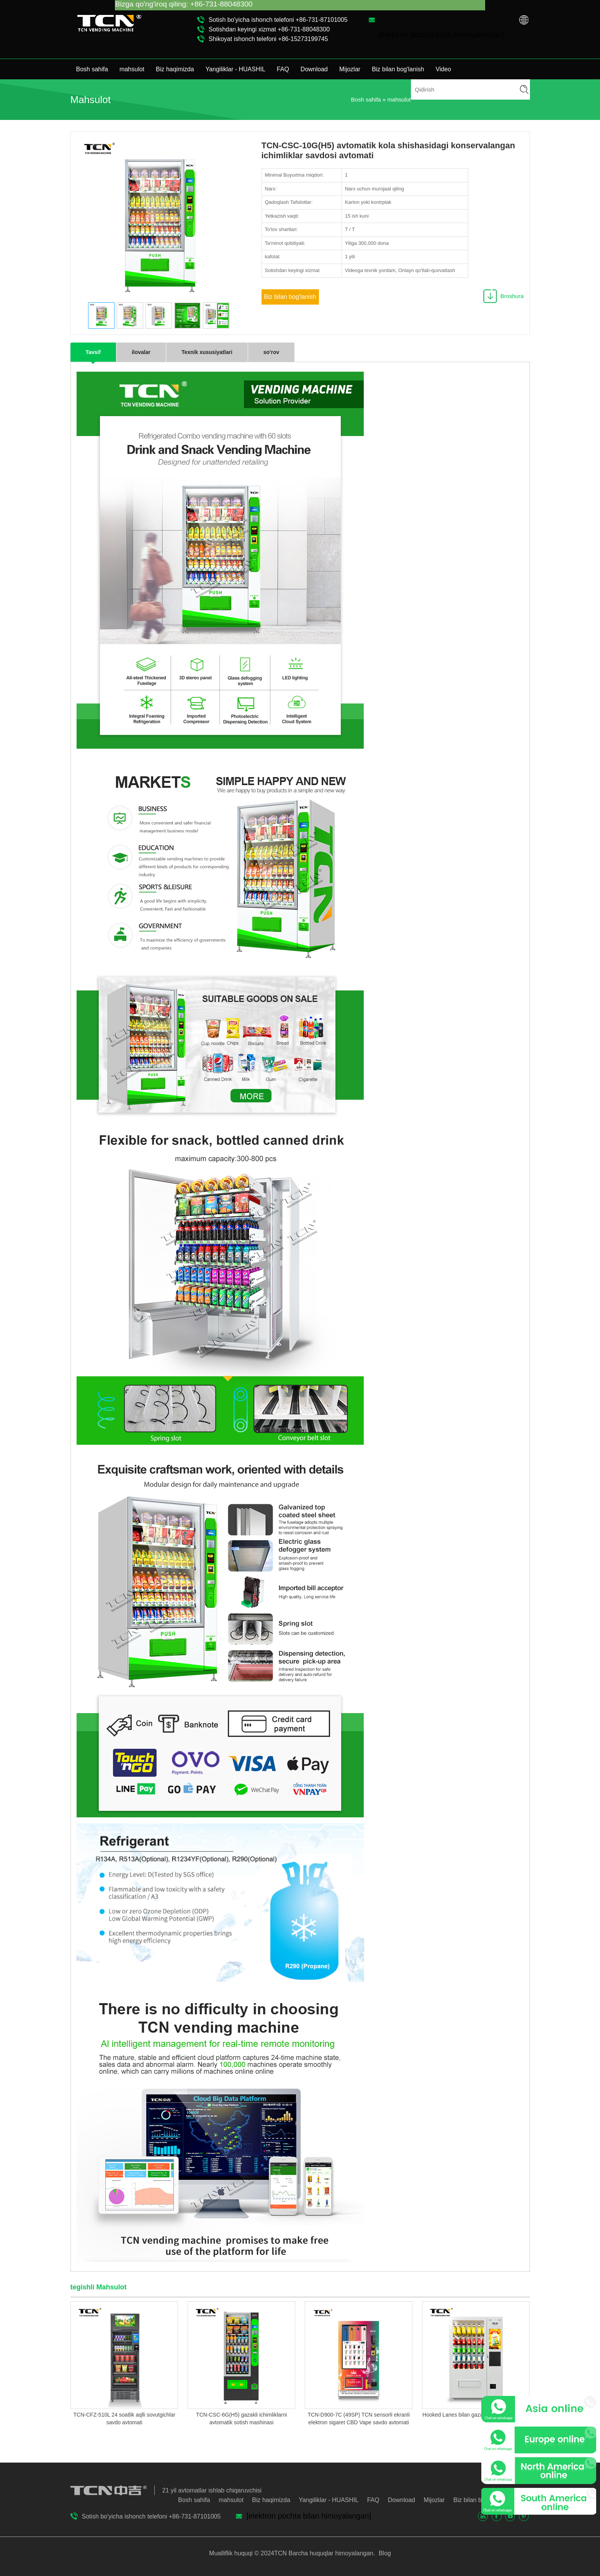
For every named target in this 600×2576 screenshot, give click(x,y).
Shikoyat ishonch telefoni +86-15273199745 (268, 39)
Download (314, 69)
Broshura (512, 296)
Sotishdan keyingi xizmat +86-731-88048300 (269, 29)
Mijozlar (349, 69)
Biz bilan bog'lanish (398, 69)
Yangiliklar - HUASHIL (235, 69)
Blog (384, 2553)
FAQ (283, 69)
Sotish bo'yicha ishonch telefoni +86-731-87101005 (278, 19)
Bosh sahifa (92, 69)
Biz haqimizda (175, 69)
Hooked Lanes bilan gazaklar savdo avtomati (475, 2415)
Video (443, 69)
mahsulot (131, 69)
